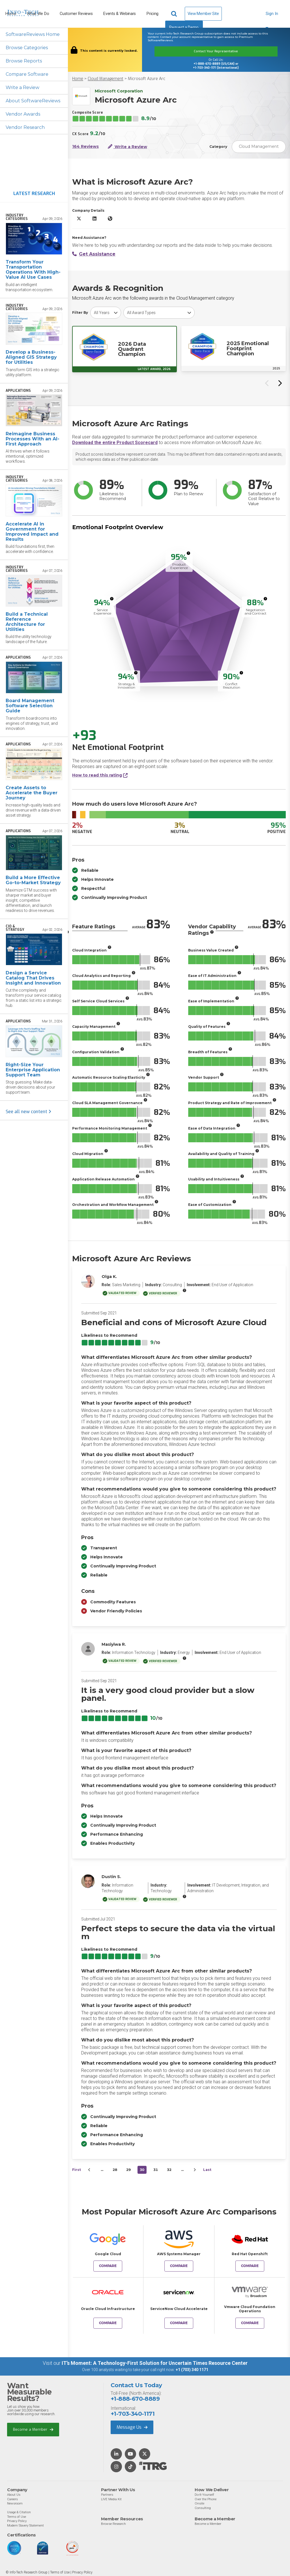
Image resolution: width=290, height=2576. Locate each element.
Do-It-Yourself (204, 2495)
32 (169, 2170)
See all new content (28, 1112)
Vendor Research (25, 127)
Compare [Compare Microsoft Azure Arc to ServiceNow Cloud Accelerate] (179, 2323)
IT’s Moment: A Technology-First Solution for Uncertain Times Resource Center (155, 2363)
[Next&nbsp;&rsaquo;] (195, 2170)
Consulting (203, 2508)
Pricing (152, 13)
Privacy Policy (17, 2521)
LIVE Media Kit (111, 2499)
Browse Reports (24, 61)
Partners (107, 2495)
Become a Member (33, 2429)
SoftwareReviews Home (33, 34)
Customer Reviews (76, 13)
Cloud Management (105, 78)
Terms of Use (16, 2517)
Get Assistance (93, 254)
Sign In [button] (272, 16)
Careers (12, 2499)
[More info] (188, 553)
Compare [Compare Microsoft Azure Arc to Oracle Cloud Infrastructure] (108, 2323)
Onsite (199, 2503)
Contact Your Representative (216, 51)
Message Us (132, 2427)
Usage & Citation (19, 2512)
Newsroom (15, 2503)
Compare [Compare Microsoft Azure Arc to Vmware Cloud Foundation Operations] (250, 2323)
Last (207, 2170)
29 (128, 2170)
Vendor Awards (23, 114)
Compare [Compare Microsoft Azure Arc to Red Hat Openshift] (250, 2266)
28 (115, 2170)
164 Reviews (85, 146)
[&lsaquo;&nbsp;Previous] (89, 2170)
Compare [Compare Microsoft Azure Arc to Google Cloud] (108, 2266)
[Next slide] (279, 383)
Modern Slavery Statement (25, 2525)
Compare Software (27, 74)
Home (77, 78)
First (76, 2170)
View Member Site (203, 13)
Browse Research (113, 2524)
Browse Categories (27, 47)
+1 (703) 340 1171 (192, 2369)
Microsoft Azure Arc (146, 78)
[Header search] (175, 14)
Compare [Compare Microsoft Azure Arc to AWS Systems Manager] (179, 2266)
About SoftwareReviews (33, 100)
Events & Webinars (119, 13)
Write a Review (22, 87)
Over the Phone (205, 2499)
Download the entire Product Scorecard (115, 442)
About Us (13, 2495)
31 (155, 2170)
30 (142, 2170)
